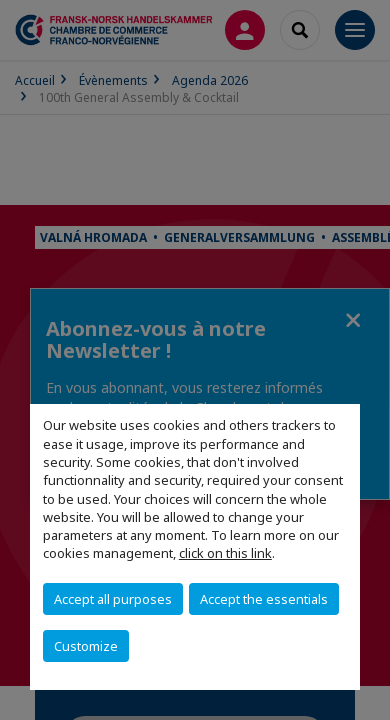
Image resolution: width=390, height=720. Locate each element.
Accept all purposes (113, 599)
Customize (86, 646)
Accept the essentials (264, 599)
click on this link (225, 553)
